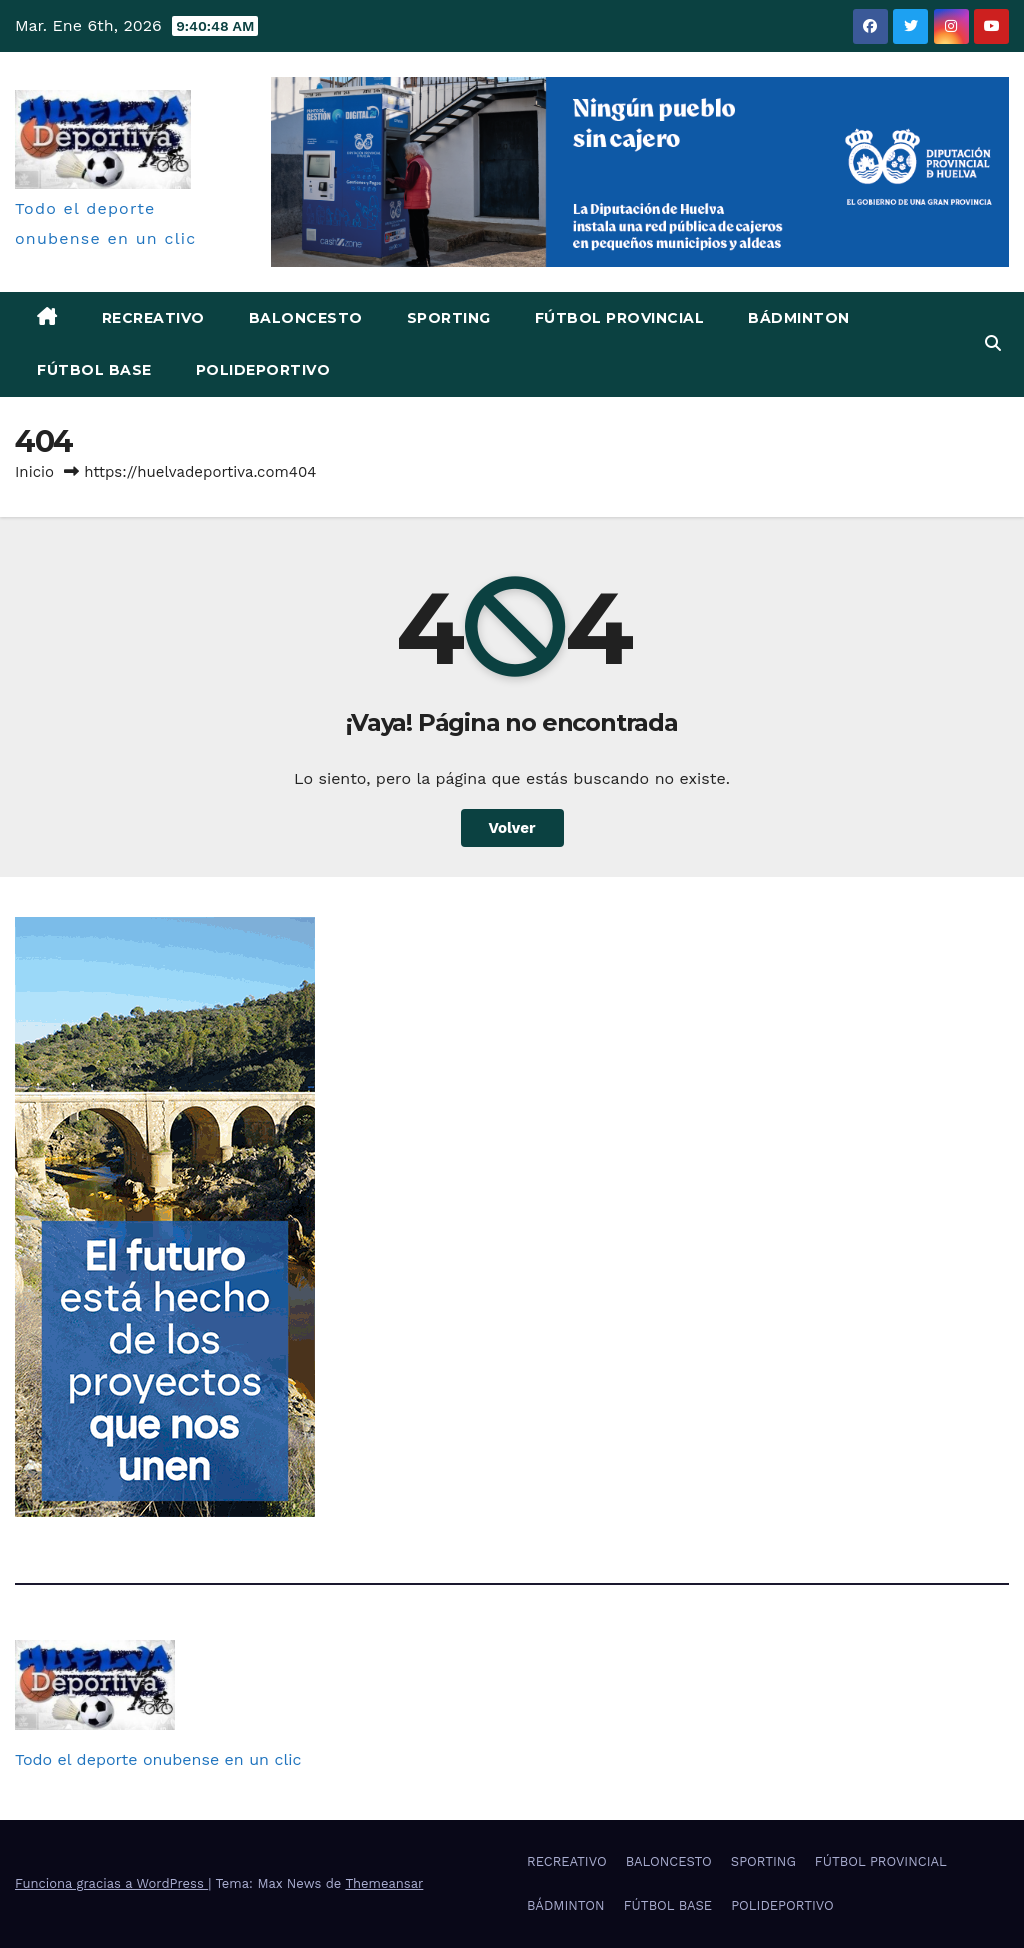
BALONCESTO (306, 318)
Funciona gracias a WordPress (111, 1883)
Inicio (34, 472)
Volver (512, 828)
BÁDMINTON (799, 318)
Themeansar (384, 1883)
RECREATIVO (153, 318)
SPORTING (449, 318)
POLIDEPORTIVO (263, 370)
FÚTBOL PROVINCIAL (620, 318)
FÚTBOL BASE (94, 370)
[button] (993, 343)
